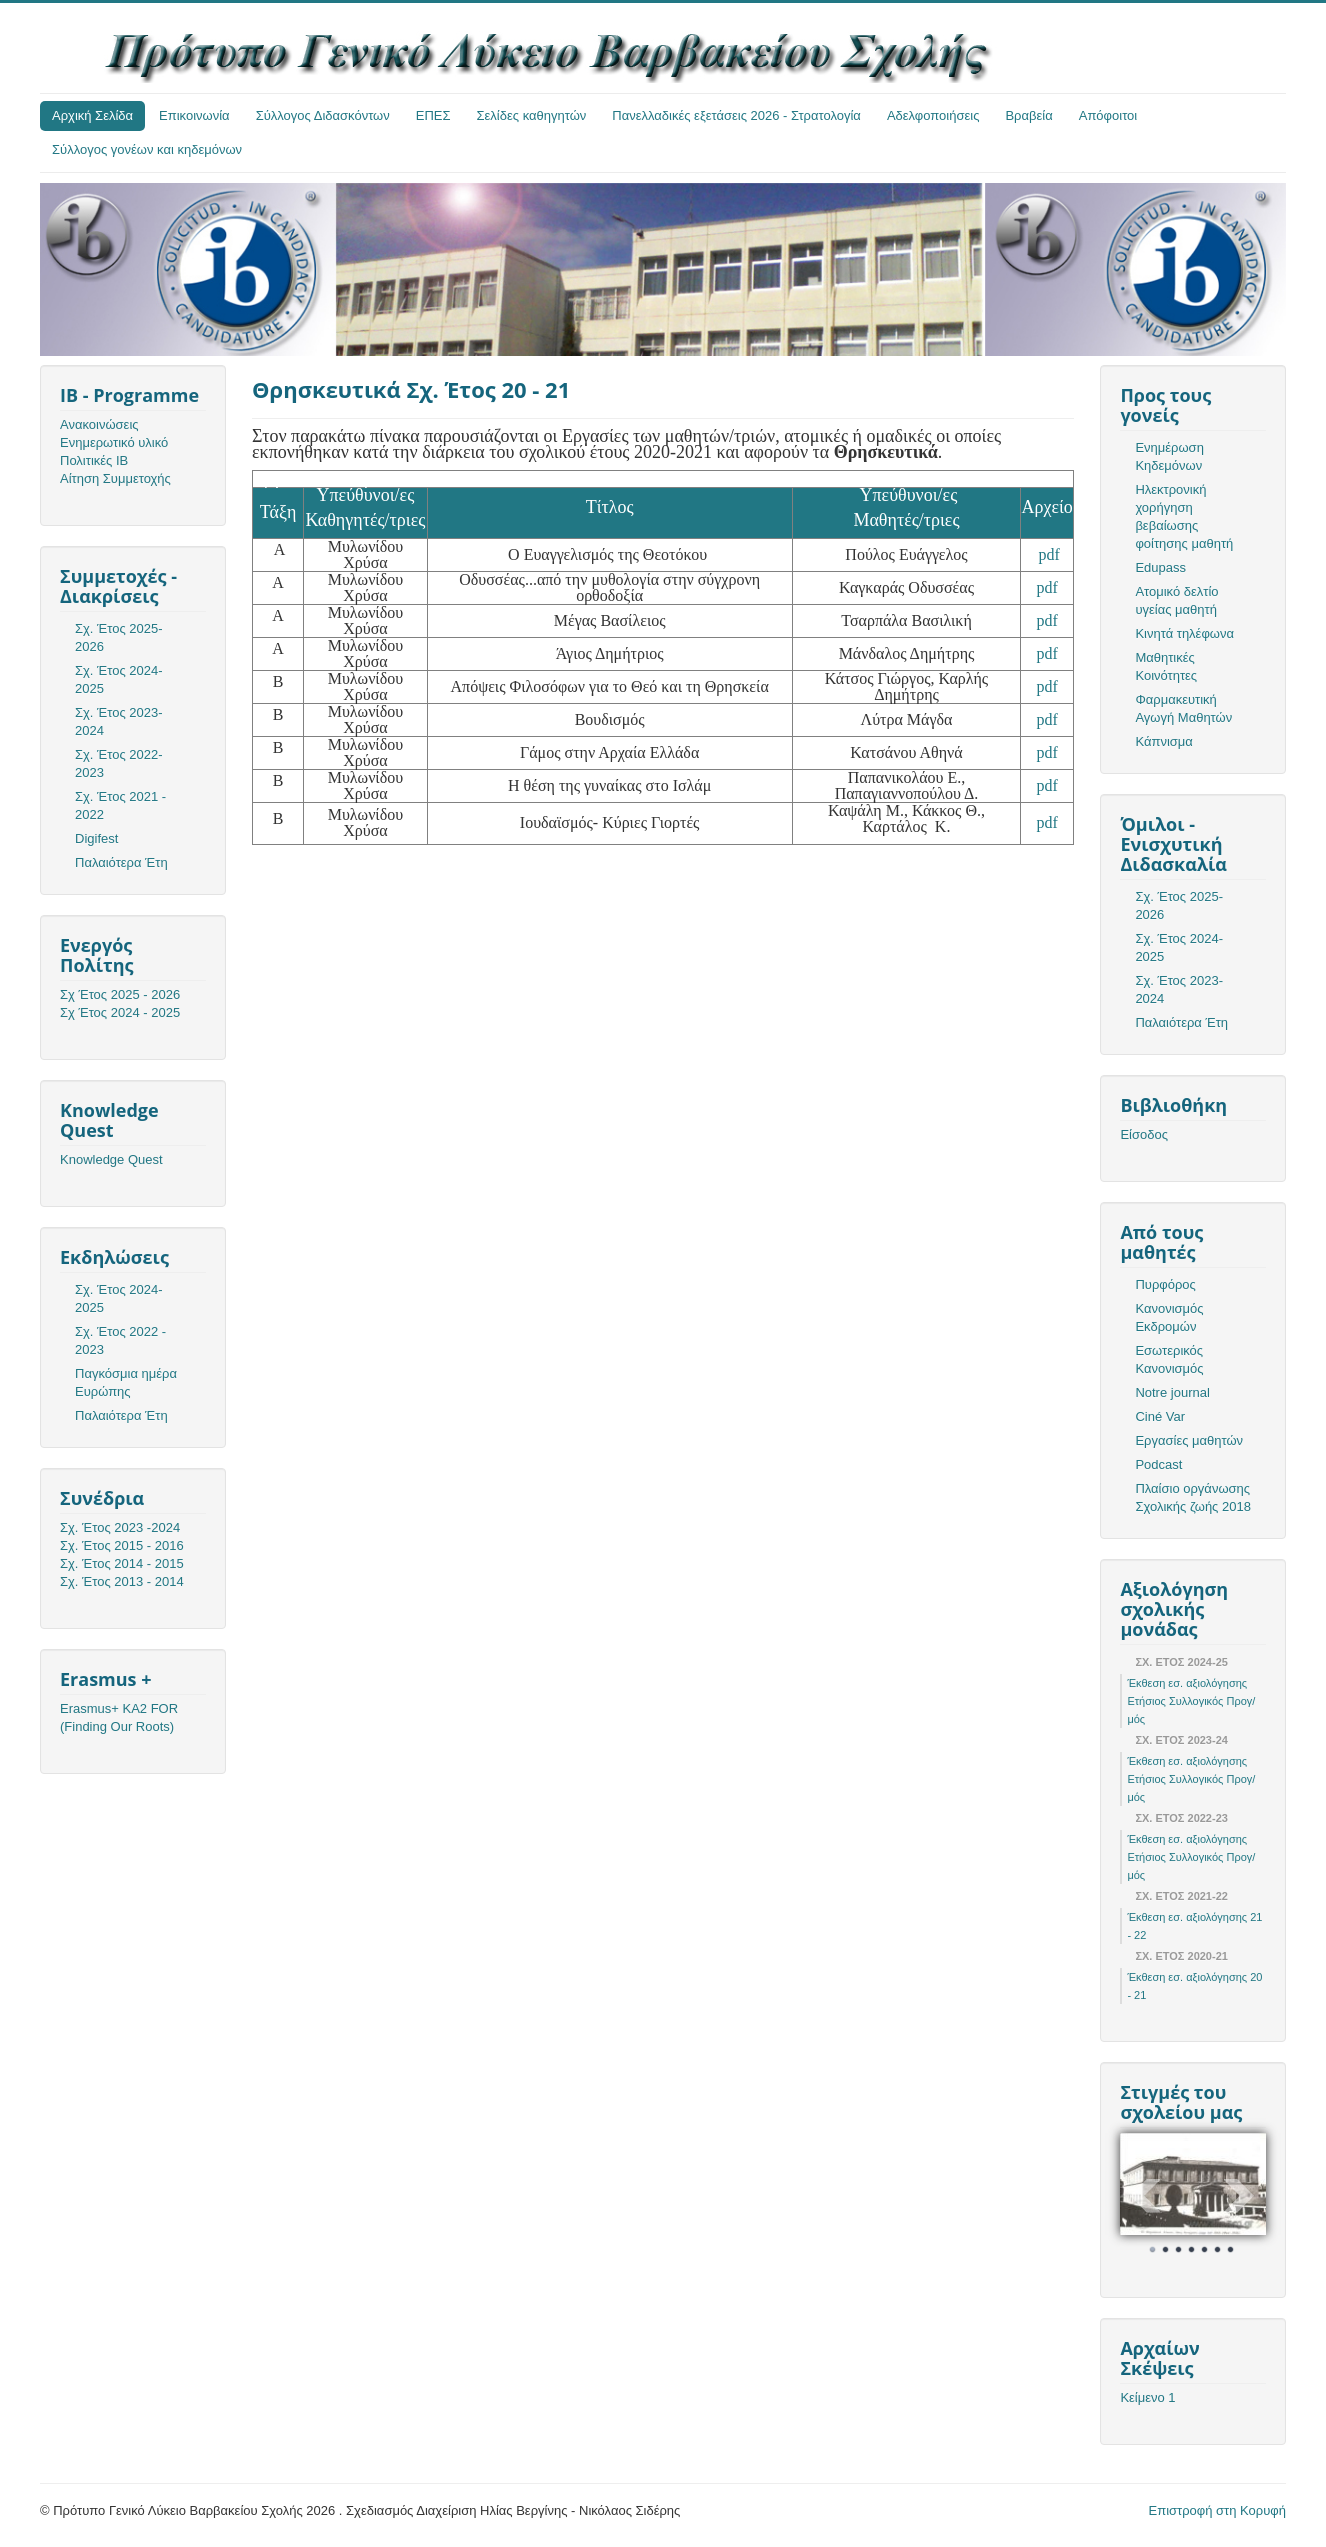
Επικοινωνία (194, 115)
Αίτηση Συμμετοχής (115, 478)
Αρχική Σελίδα (92, 115)
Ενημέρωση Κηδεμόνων (1169, 456)
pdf (1049, 554)
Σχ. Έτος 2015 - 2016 (122, 1545)
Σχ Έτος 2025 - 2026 (120, 994)
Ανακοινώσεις (99, 424)
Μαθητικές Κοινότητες (1166, 666)
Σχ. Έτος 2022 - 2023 (120, 1340)
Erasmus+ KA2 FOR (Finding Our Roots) (119, 1717)
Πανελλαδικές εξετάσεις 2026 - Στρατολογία (736, 115)
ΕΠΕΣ (433, 115)
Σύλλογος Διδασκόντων (323, 115)
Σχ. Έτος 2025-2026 (119, 637)
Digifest (96, 838)
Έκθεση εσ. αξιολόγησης (1187, 1683)
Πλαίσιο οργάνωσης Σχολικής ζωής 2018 (1193, 1497)
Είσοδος (1144, 1134)
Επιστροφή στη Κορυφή (1218, 2510)
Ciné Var (1160, 1416)
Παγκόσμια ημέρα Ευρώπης (126, 1382)
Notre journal (1172, 1392)
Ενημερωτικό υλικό (114, 442)
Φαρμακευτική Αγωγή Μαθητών (1183, 708)
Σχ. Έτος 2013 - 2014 (122, 1581)
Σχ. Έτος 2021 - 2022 (120, 805)
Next (1240, 2196)
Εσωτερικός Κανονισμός (1169, 1359)
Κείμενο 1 (1147, 2397)
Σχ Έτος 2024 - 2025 (120, 1012)
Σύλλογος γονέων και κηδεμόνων (147, 149)
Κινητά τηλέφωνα (1184, 633)
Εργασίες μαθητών (1189, 1440)
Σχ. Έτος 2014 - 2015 (122, 1563)
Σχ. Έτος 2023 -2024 (120, 1527)
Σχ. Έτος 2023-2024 (119, 721)
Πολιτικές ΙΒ (94, 460)
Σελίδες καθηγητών (532, 115)
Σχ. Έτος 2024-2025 (119, 679)
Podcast (1158, 1464)
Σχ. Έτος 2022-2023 (119, 763)
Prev (1146, 2196)
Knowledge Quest (111, 1159)
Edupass (1160, 567)
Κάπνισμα (1163, 741)
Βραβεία (1028, 115)
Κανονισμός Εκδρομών (1169, 1317)
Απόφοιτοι (1108, 115)
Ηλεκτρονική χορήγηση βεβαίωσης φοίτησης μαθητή (1184, 516)
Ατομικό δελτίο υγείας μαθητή (1176, 600)
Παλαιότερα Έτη (121, 862)
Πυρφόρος (1165, 1284)
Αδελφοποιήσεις (933, 115)
